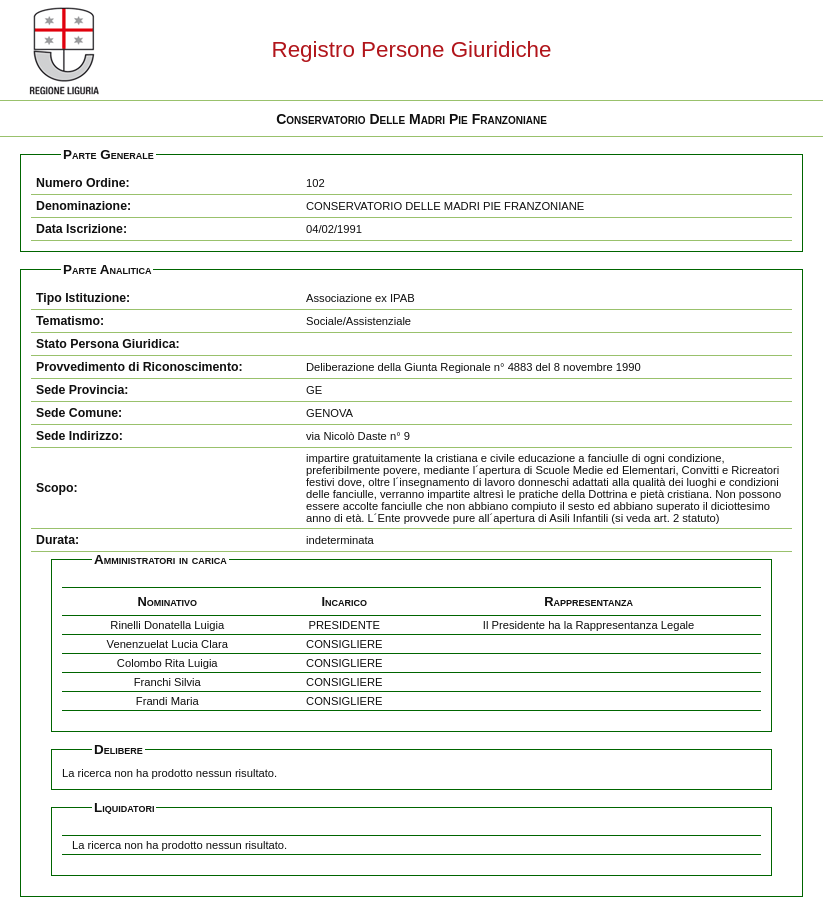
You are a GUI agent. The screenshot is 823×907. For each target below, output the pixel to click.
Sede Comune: (79, 413)
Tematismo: (70, 321)
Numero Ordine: (83, 183)
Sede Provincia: (82, 390)
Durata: (57, 540)
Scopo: (57, 488)
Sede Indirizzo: (79, 436)
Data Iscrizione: (81, 229)
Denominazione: (83, 206)
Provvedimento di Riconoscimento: (139, 367)
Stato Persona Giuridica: (108, 344)
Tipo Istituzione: (83, 298)
